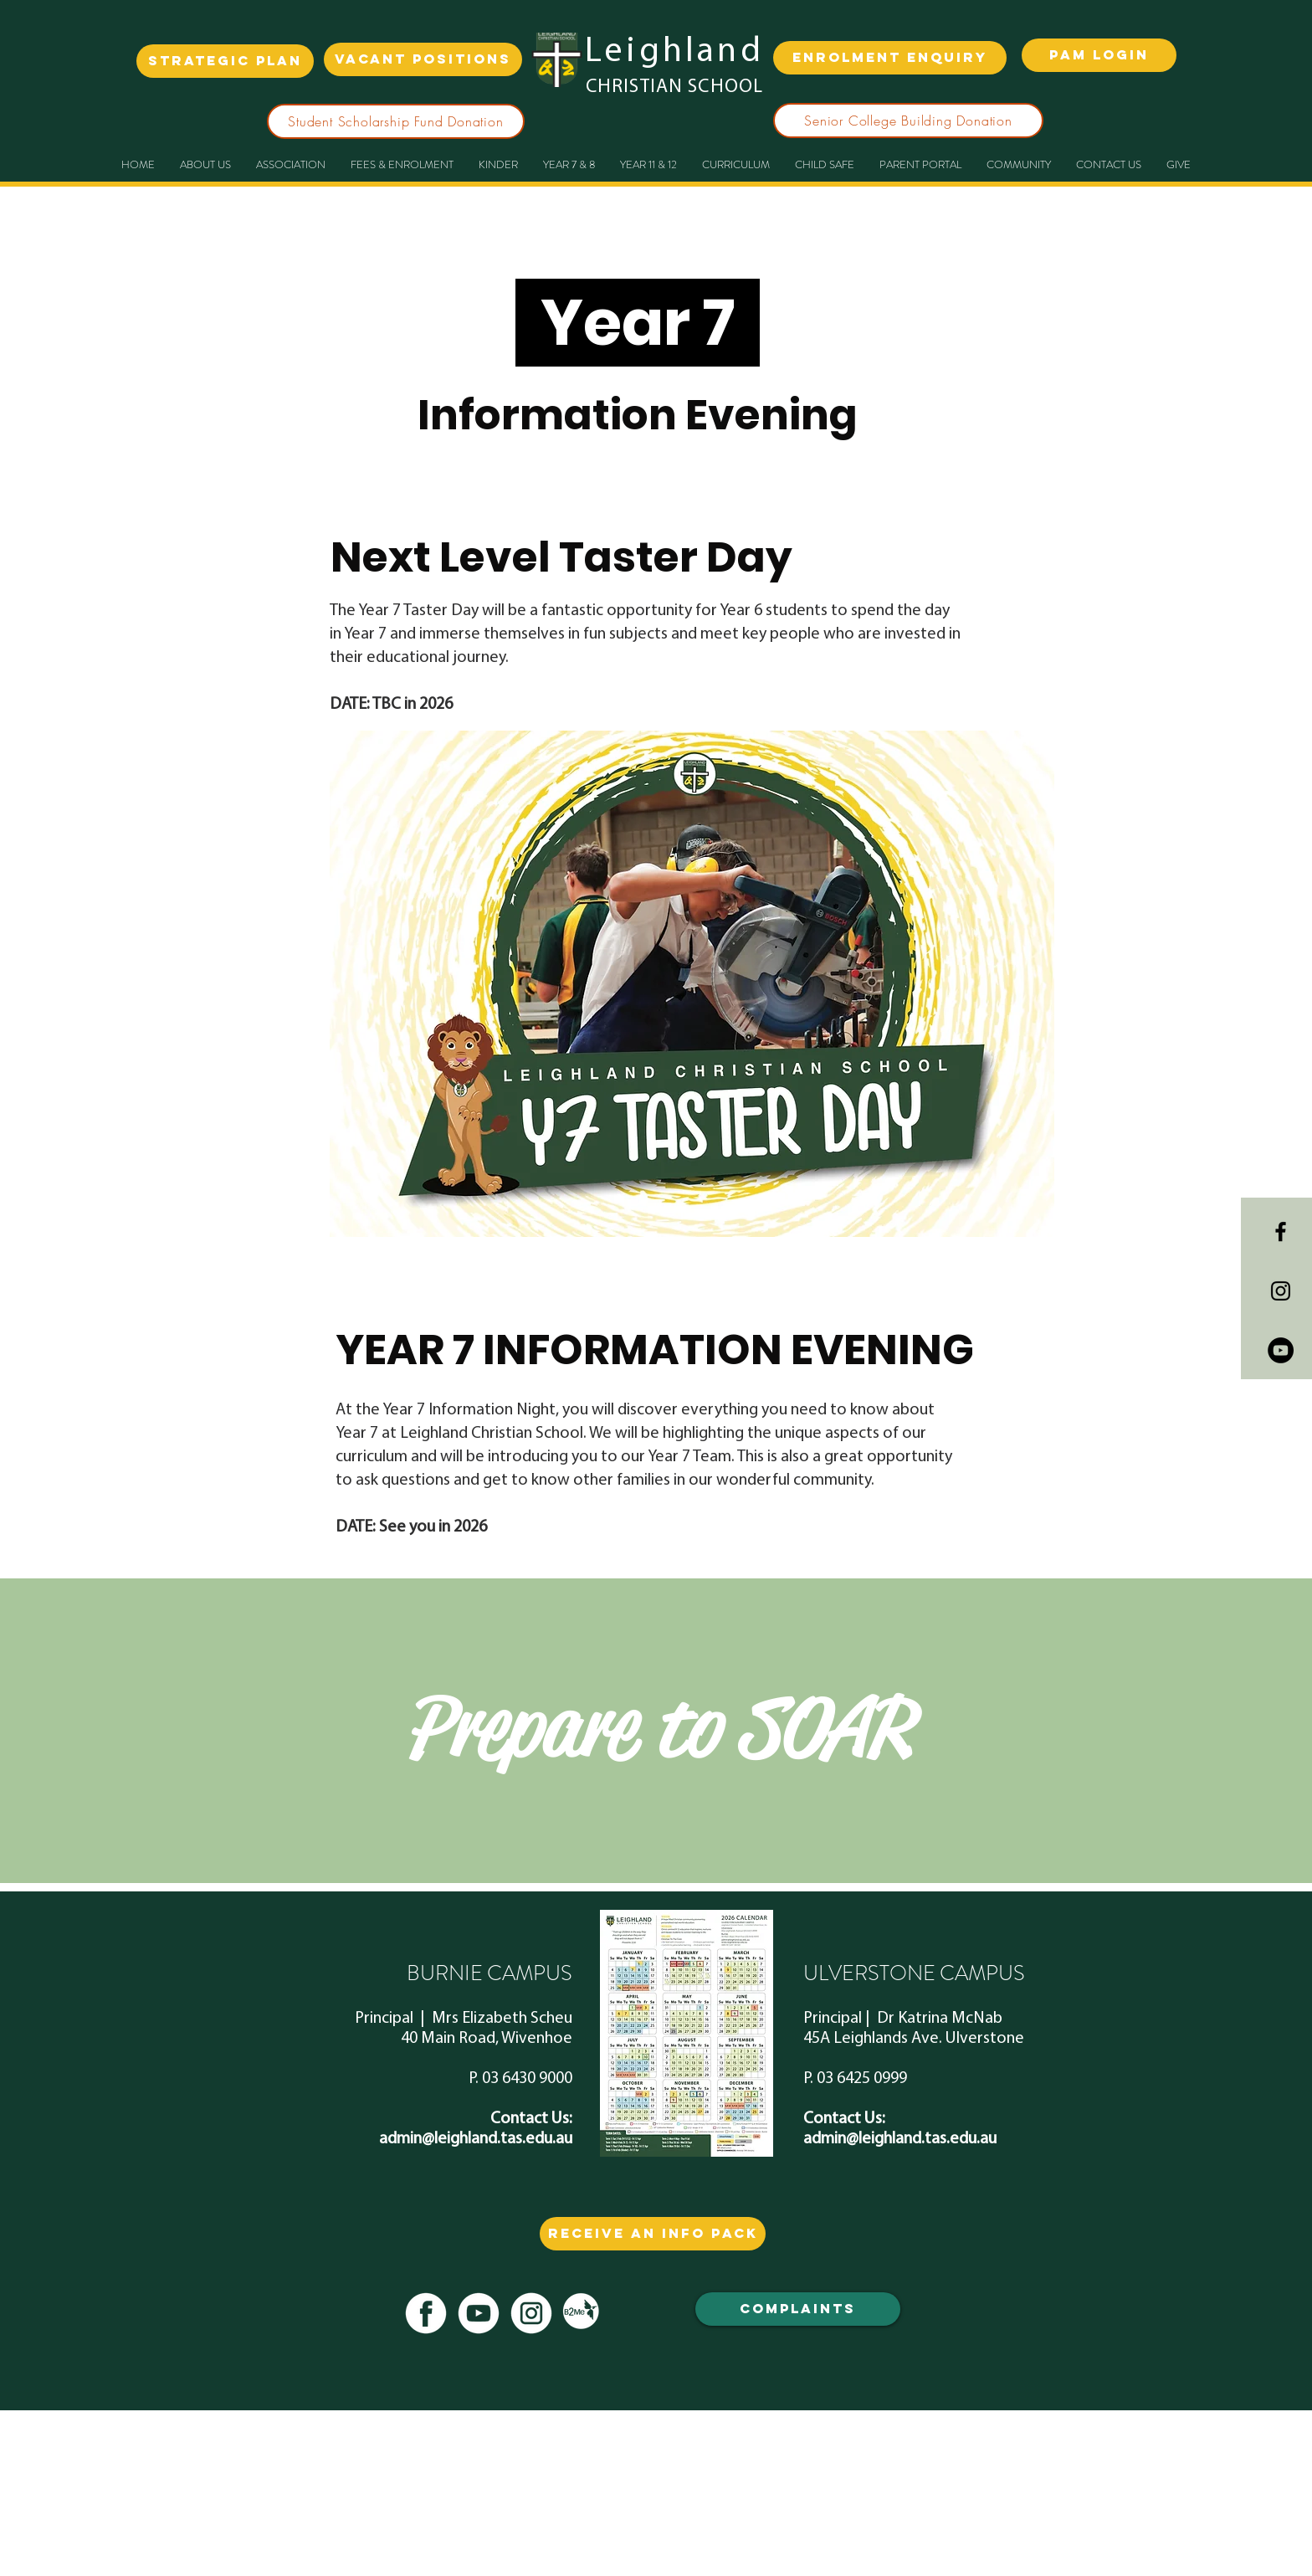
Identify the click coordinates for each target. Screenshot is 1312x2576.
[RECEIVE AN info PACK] (653, 2233)
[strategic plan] (225, 61)
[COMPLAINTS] (797, 2309)
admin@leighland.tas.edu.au (475, 2139)
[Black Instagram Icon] (1281, 1291)
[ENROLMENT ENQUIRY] (890, 57)
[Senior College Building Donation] (908, 120)
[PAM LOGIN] (1099, 55)
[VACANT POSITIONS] (423, 59)
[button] (568, 165)
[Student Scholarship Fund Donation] (396, 121)
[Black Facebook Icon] (1281, 1231)
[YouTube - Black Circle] (1281, 1350)
